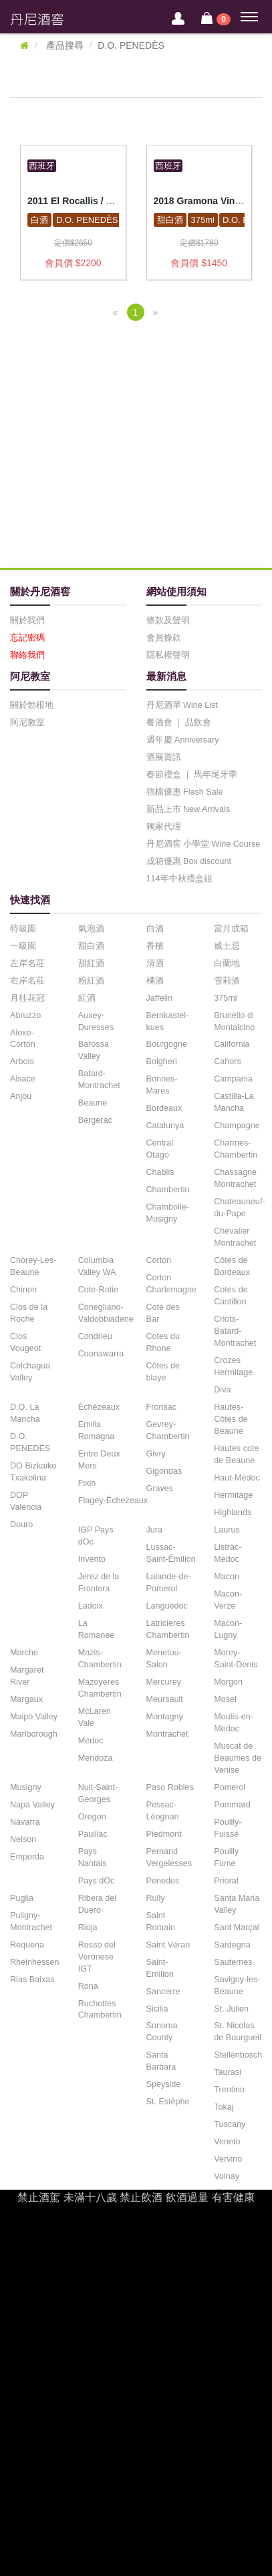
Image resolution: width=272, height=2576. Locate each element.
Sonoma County (162, 2031)
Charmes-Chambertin (235, 1149)
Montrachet (167, 1734)
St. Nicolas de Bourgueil (237, 2031)
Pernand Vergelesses (169, 1857)
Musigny (25, 1787)
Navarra (25, 1822)
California (231, 1044)
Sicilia (157, 2009)
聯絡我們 (27, 655)
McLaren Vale (94, 1717)
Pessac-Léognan (162, 1810)
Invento (92, 1559)
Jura (154, 1530)
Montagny (164, 1716)
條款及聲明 (168, 620)
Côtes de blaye (163, 1371)
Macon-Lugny (228, 1629)
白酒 (39, 220)
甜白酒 (170, 220)
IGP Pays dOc (96, 1536)
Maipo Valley (33, 1716)
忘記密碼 (27, 637)
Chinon (23, 1289)
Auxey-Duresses (96, 1021)
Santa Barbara (161, 2061)
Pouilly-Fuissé (227, 1828)
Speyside (163, 2084)
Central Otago (160, 1149)
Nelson (23, 1839)
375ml (203, 220)
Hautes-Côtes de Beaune (230, 1419)
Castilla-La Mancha (234, 1102)
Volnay (226, 2176)
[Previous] (115, 312)
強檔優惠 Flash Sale (184, 792)
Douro (21, 1524)
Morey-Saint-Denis (235, 1658)
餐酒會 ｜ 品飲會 (179, 722)
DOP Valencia (25, 1501)
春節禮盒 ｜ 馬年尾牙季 (192, 774)
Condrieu (95, 1336)
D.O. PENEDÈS (87, 220)
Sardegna (232, 1945)
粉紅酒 (91, 980)
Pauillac (93, 1834)
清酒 (155, 963)
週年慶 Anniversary (182, 740)
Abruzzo (25, 1015)
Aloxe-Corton (22, 1038)
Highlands (232, 1512)
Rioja (88, 1927)
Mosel (225, 1699)
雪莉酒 (227, 980)
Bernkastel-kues (167, 1021)
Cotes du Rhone (163, 1342)
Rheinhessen (34, 1962)
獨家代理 (163, 826)
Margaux (26, 1699)
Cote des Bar (163, 1313)
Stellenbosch (238, 2055)
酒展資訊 (163, 757)
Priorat (226, 1880)
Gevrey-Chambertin (168, 1430)
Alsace (22, 1079)
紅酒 (87, 998)
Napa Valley (32, 1804)
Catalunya (165, 1125)
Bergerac (95, 1120)
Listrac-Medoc (227, 1553)
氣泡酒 (91, 928)
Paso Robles (170, 1787)
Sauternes (233, 1962)
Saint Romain (160, 1921)
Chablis (160, 1172)
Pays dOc (96, 1880)
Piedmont (164, 1834)
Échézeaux (99, 1407)
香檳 (155, 946)
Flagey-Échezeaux (113, 1500)
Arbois (22, 1061)
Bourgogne (167, 1044)
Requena (27, 1945)
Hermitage (233, 1495)
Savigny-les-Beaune (237, 1985)
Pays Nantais (92, 1857)
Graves (160, 1488)
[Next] (155, 312)
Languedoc (167, 1606)
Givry (156, 1453)
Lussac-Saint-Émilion (171, 1553)
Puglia (21, 1898)
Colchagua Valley (30, 1371)
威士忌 (227, 946)
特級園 (23, 928)
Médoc (91, 1740)
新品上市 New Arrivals (188, 809)
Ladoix (90, 1606)
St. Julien (231, 2009)
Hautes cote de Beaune (236, 1454)
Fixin (87, 1483)
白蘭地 (227, 963)
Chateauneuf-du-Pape (239, 1207)
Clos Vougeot (25, 1342)
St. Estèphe (168, 2101)
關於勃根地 (31, 705)
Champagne (237, 1125)
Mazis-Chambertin (100, 1658)
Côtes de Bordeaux (232, 1266)
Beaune (92, 1103)
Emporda (27, 1856)
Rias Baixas (32, 1979)
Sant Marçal (236, 1927)
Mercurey (163, 1682)
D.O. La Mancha (25, 1413)
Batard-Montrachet (99, 1079)
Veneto (227, 2141)
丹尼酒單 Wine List (182, 705)
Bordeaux (164, 1108)
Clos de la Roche (28, 1313)
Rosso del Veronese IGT (97, 1957)
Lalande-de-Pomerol (168, 1582)
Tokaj (223, 2107)
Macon (226, 1576)
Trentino (229, 2089)
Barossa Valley (93, 1050)
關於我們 (27, 620)
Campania (233, 1079)
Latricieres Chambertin (168, 1629)
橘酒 (155, 980)
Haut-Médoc (237, 1477)
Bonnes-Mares (162, 1085)
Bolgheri (161, 1061)
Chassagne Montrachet (235, 1178)
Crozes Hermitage (233, 1366)
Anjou (20, 1096)
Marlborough (33, 1734)
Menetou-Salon (164, 1658)
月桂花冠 (27, 998)
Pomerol (229, 1787)
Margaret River (26, 1676)
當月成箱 (231, 928)
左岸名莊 (27, 963)
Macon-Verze (228, 1600)
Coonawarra (101, 1353)
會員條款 (163, 637)
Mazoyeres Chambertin (100, 1688)
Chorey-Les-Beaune (33, 1266)
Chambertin (168, 1189)
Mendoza (95, 1758)
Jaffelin (159, 998)
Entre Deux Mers (99, 1459)
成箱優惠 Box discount (189, 861)
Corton (159, 1260)
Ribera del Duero (97, 1904)
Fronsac (161, 1407)
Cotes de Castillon (230, 1295)
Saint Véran (168, 1945)
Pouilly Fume (226, 1857)
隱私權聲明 (168, 655)
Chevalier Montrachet (235, 1237)
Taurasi (227, 2072)
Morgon (228, 1682)
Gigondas (164, 1471)
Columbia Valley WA (97, 1266)
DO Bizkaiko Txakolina (33, 1471)
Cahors (227, 1061)
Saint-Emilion (160, 1968)
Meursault (164, 1699)
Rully (155, 1898)
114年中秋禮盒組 (179, 878)
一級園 (23, 946)
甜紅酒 (91, 963)
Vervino (228, 2159)
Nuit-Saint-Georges (98, 1793)
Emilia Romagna (96, 1430)
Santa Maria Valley (236, 1904)
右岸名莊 (27, 980)
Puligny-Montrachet (31, 1921)
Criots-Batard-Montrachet (235, 1331)
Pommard (232, 1804)
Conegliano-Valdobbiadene (106, 1313)
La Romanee (96, 1629)
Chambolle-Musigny (167, 1213)
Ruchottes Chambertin (100, 2009)
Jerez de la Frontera (99, 1582)
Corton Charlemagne (171, 1283)
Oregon (92, 1816)
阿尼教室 (27, 722)
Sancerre (163, 1991)
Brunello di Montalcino (234, 1021)
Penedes (163, 1880)
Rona (88, 1986)
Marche (24, 1652)
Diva (222, 1389)
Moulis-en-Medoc (233, 1722)
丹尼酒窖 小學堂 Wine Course (203, 844)
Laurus (227, 1530)
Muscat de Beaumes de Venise (237, 1758)
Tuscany (229, 2124)
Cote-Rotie (98, 1289)
